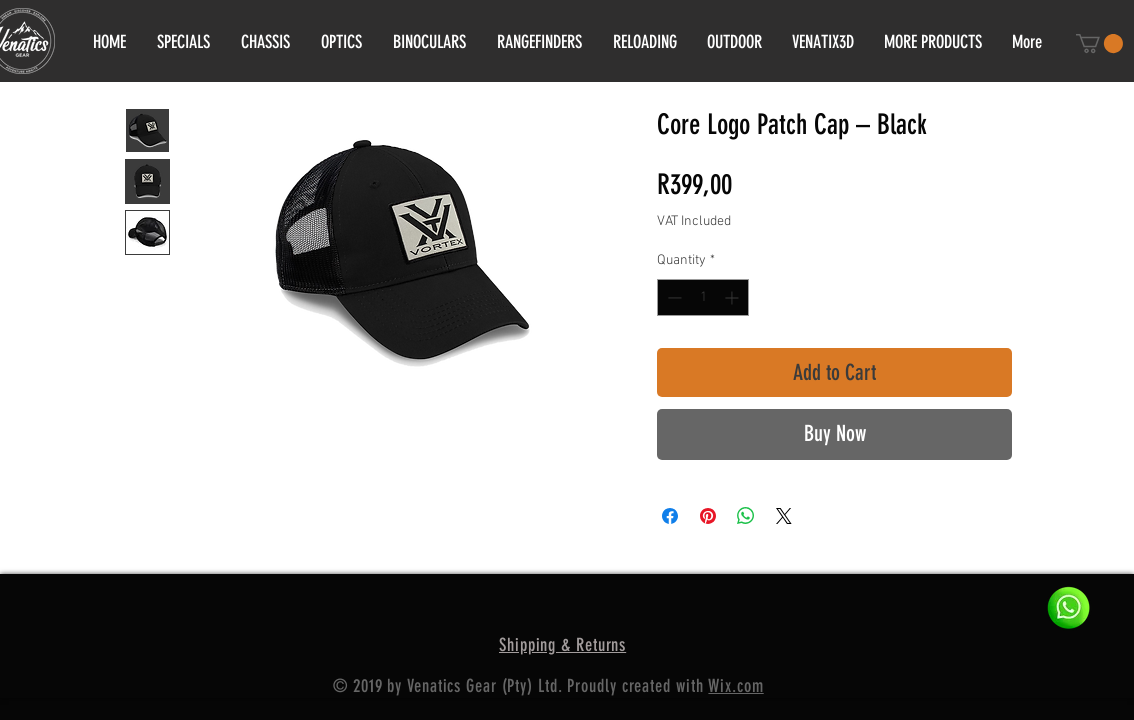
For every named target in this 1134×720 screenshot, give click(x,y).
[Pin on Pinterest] (708, 516)
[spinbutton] (703, 297)
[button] (1099, 43)
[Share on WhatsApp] (746, 516)
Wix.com (735, 686)
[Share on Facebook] (670, 516)
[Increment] (733, 297)
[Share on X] (784, 516)
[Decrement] (672, 297)
